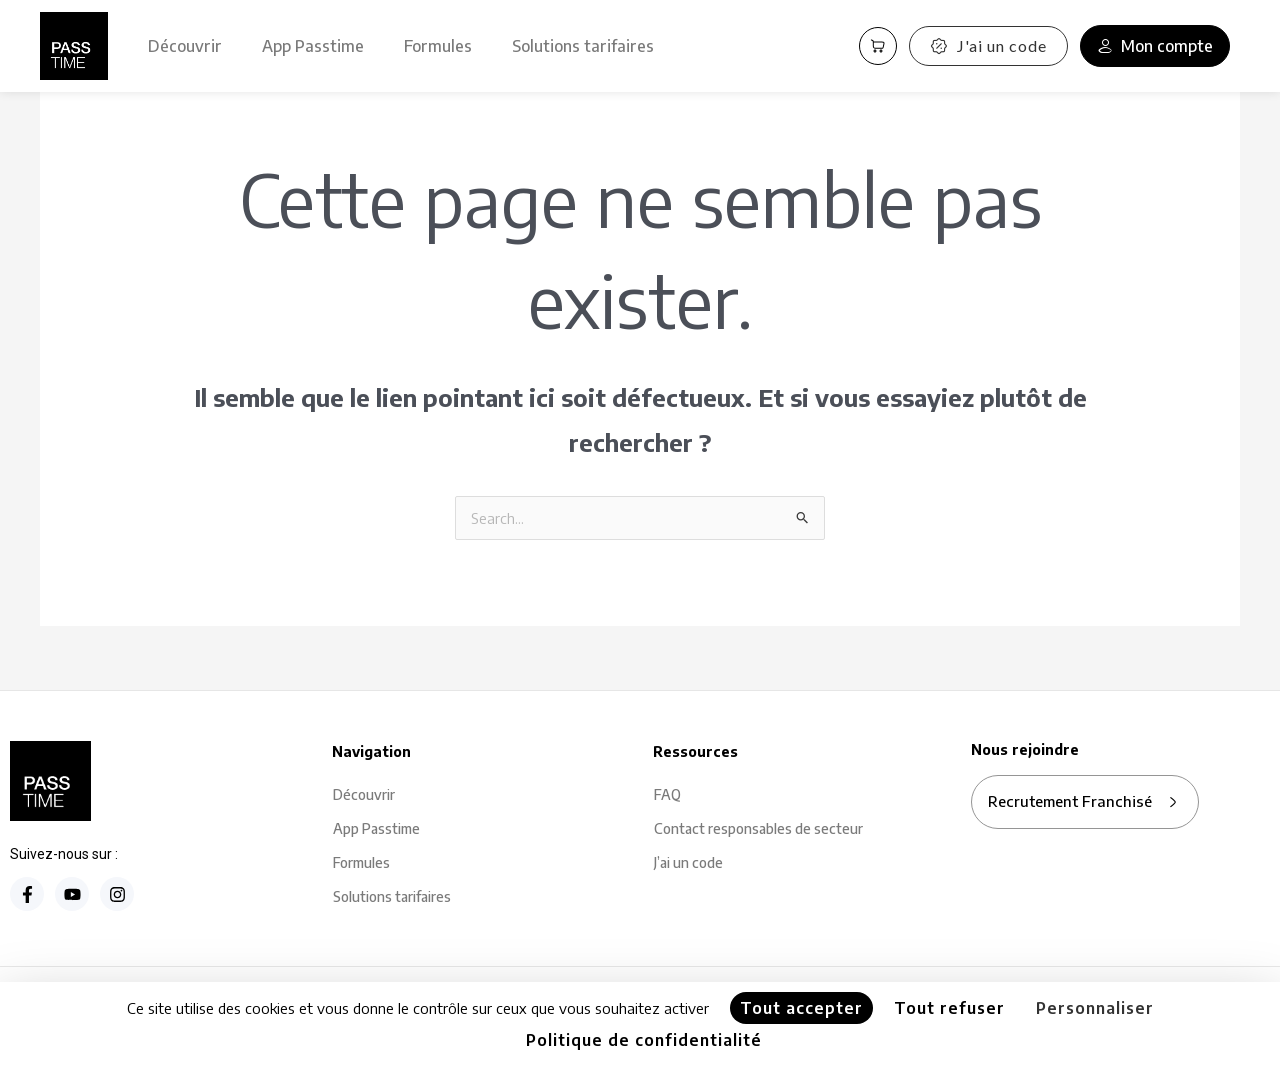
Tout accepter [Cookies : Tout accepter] (801, 1008)
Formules (438, 46)
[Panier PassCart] (878, 46)
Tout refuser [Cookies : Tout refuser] (949, 1008)
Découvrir (185, 46)
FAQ (667, 796)
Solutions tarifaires (583, 46)
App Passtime (313, 46)
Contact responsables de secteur (758, 830)
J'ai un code (988, 45)
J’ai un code (688, 864)
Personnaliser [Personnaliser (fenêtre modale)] (1095, 1008)
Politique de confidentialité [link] (644, 1040)
